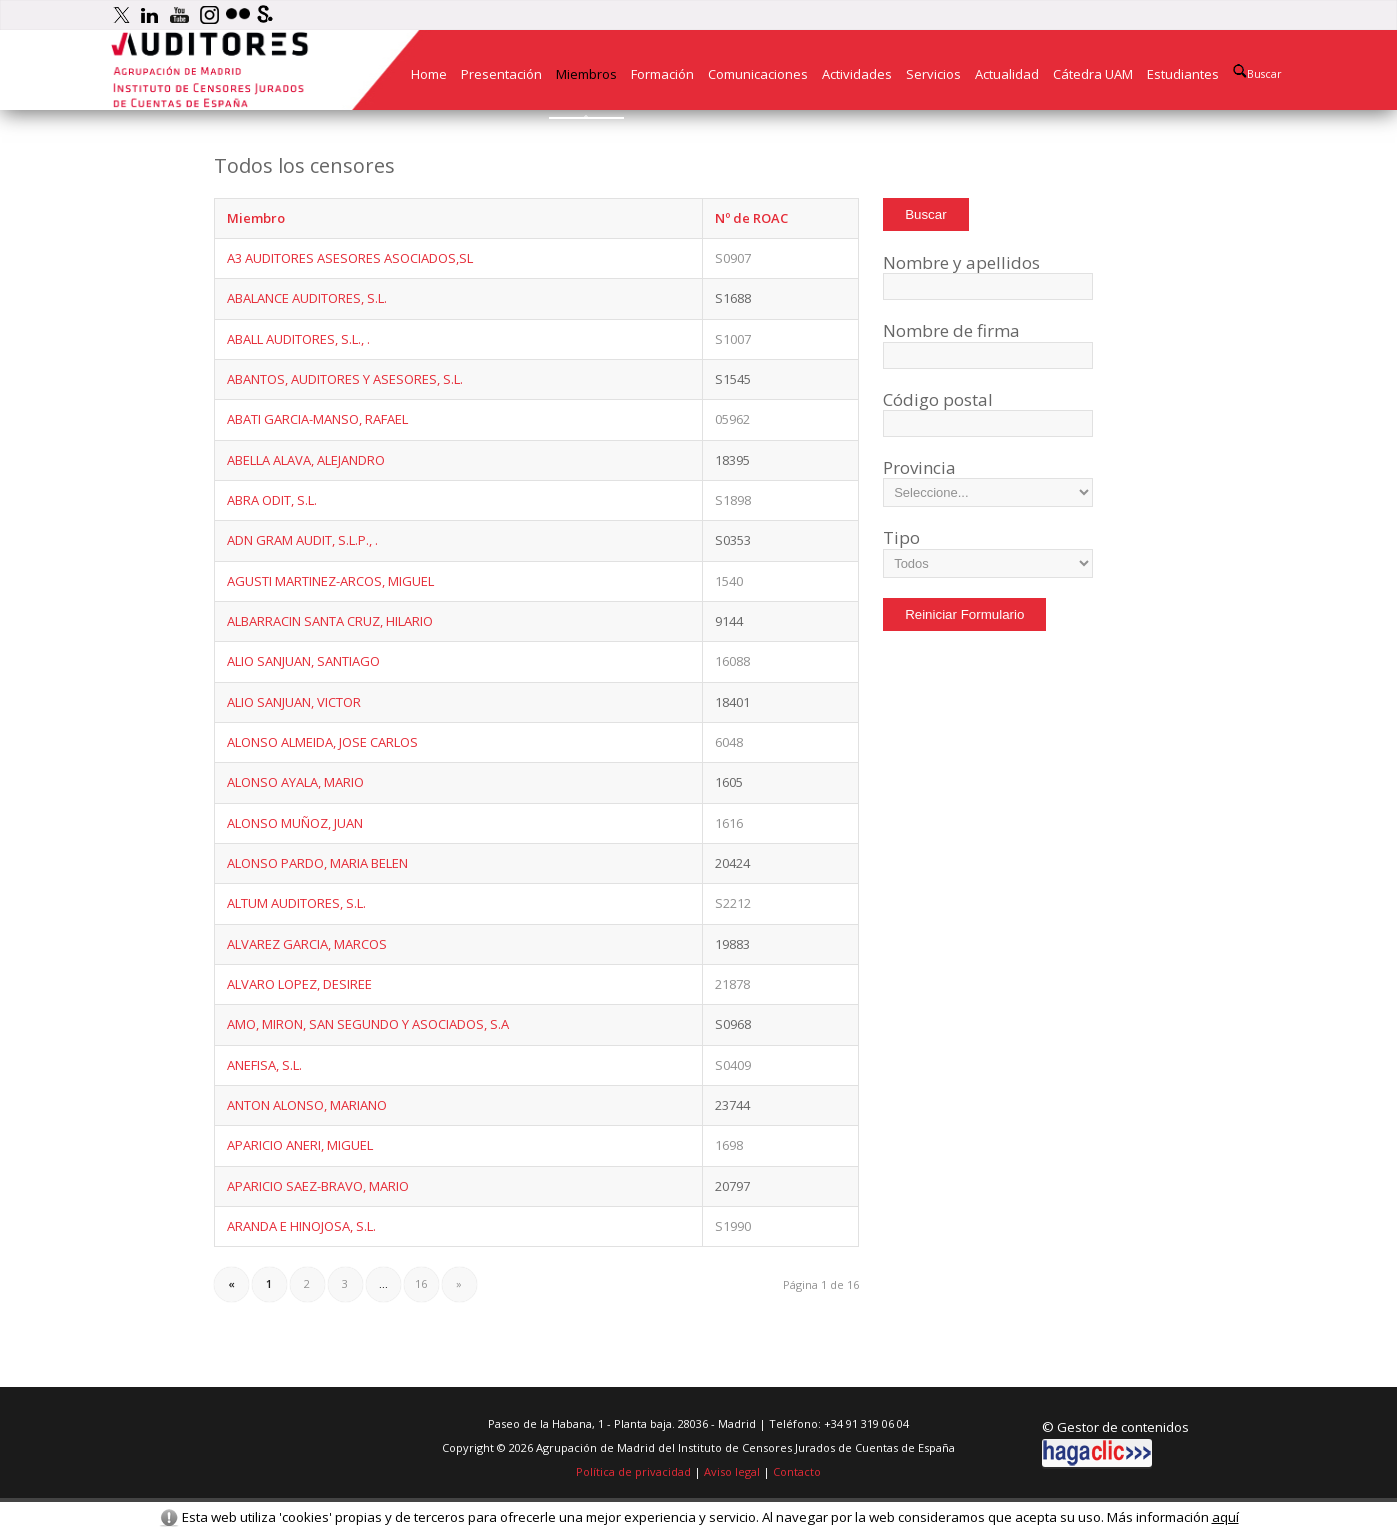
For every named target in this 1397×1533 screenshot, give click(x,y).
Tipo (901, 537)
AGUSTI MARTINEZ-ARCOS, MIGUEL (330, 581)
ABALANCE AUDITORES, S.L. (307, 298)
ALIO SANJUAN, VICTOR (294, 702)
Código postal (938, 399)
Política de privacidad (633, 1471)
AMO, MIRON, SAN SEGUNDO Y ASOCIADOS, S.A (368, 1024)
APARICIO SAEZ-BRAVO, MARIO (318, 1186)
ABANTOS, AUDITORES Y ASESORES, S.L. (345, 379)
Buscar (1257, 72)
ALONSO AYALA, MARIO (295, 782)
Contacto (797, 1471)
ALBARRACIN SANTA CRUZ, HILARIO (330, 621)
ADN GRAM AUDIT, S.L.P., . (302, 540)
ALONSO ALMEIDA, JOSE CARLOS (322, 742)
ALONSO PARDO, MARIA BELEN (317, 863)
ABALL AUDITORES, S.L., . (298, 339)
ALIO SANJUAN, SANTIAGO (303, 661)
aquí (1225, 1517)
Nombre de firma (951, 330)
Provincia (919, 467)
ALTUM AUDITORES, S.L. (296, 903)
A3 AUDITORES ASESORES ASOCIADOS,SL (350, 258)
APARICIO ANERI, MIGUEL (300, 1145)
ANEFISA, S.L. (264, 1065)
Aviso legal (732, 1471)
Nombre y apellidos (961, 262)
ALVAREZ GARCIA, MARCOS (307, 944)
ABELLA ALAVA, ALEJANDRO (306, 460)
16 (421, 1283)
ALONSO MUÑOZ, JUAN (295, 823)
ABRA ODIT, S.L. (272, 500)
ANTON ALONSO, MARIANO (307, 1105)
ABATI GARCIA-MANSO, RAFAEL (317, 419)
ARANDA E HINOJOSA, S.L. (301, 1226)
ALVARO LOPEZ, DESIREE (299, 984)
